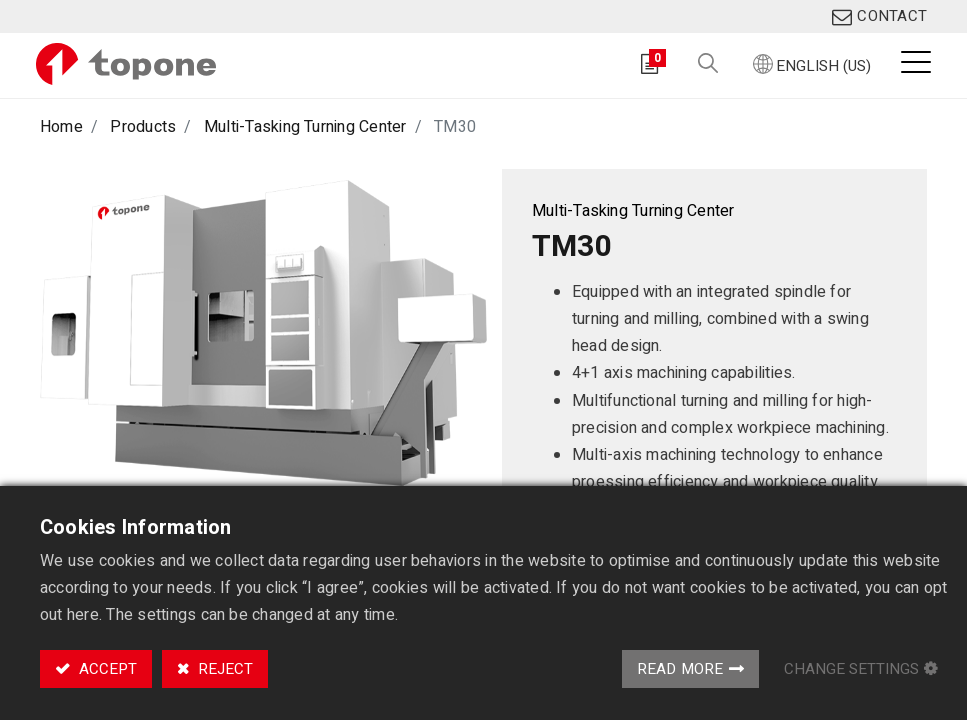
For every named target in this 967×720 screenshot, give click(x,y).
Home (61, 127)
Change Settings (851, 669)
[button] (704, 64)
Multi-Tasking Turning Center (305, 127)
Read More (680, 669)
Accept (106, 669)
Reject (223, 669)
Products (143, 127)
